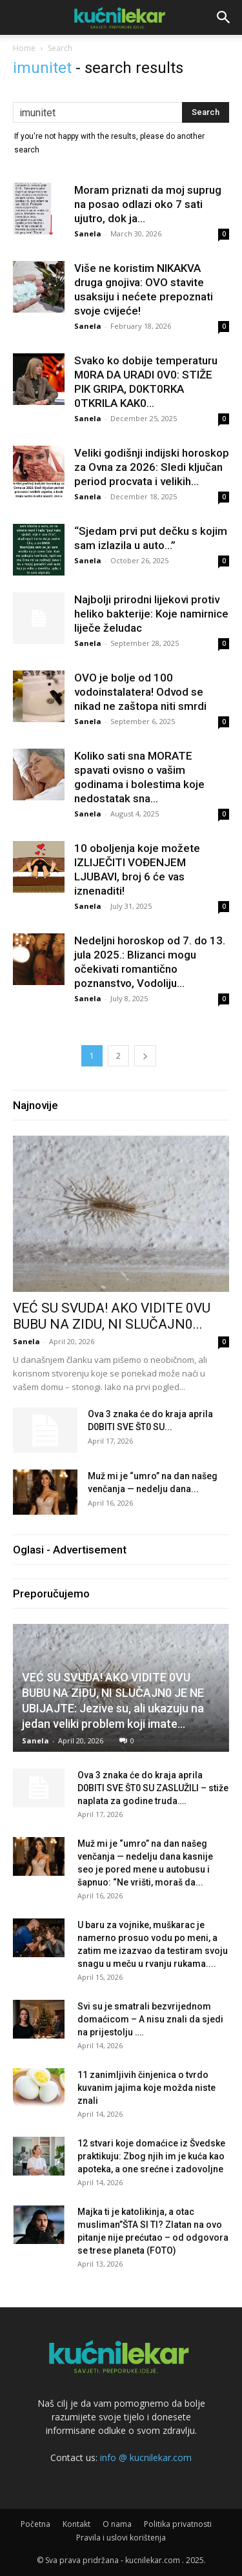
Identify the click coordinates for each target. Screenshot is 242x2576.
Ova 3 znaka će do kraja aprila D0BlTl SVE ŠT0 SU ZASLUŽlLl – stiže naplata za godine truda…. (152, 1788)
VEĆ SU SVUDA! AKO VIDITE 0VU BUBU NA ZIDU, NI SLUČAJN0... (111, 1316)
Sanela (87, 233)
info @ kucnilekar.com (146, 2457)
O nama (117, 2524)
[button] (224, 17)
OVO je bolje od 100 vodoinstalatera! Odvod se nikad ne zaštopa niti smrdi (140, 691)
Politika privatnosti (178, 2524)
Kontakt (76, 2524)
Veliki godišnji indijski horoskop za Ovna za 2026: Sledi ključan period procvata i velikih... (151, 467)
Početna (35, 2524)
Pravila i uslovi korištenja (121, 2537)
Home (24, 48)
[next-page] (145, 1055)
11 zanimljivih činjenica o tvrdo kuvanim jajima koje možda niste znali (146, 2088)
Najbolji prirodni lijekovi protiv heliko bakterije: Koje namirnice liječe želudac (151, 613)
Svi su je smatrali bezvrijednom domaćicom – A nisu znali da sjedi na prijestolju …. (150, 2019)
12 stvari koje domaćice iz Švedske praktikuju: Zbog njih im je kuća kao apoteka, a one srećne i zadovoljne (151, 2156)
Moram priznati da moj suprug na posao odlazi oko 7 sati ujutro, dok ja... (147, 204)
